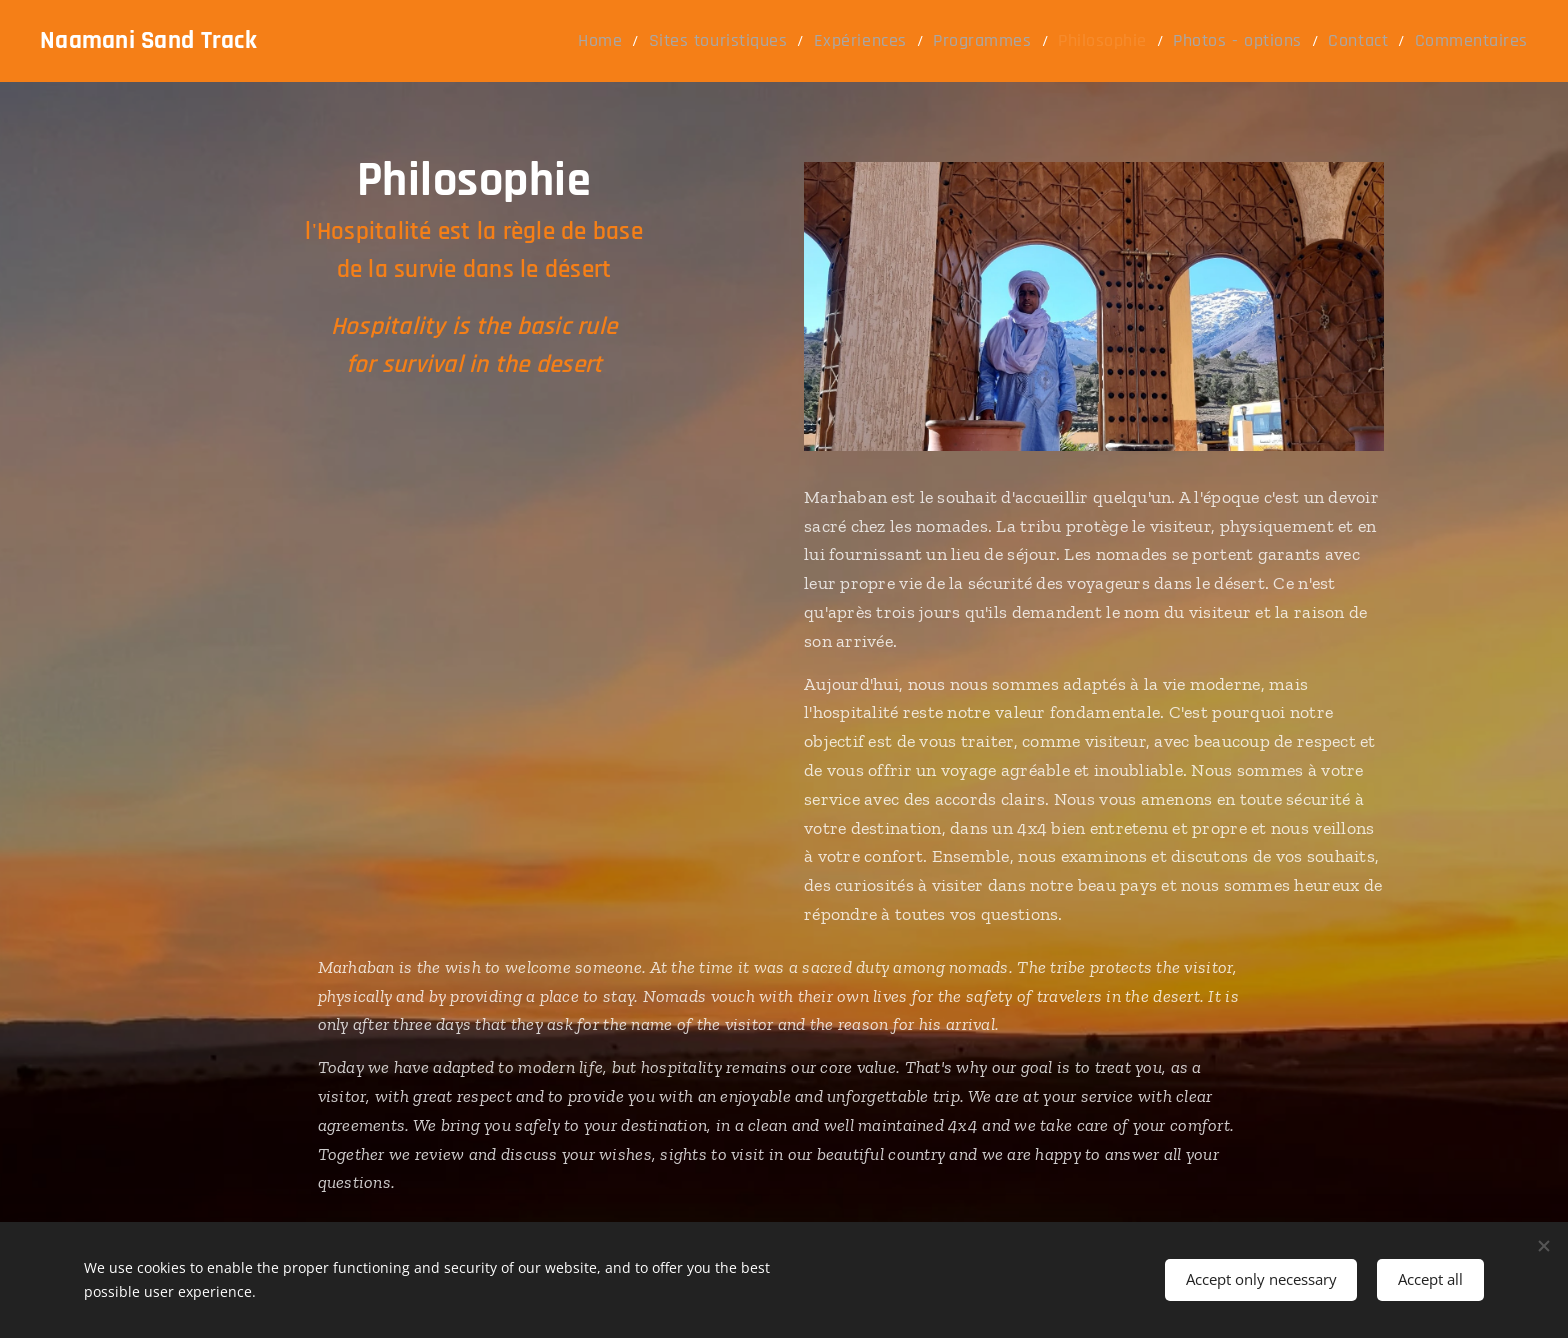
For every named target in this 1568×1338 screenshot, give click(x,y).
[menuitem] (685, 41)
